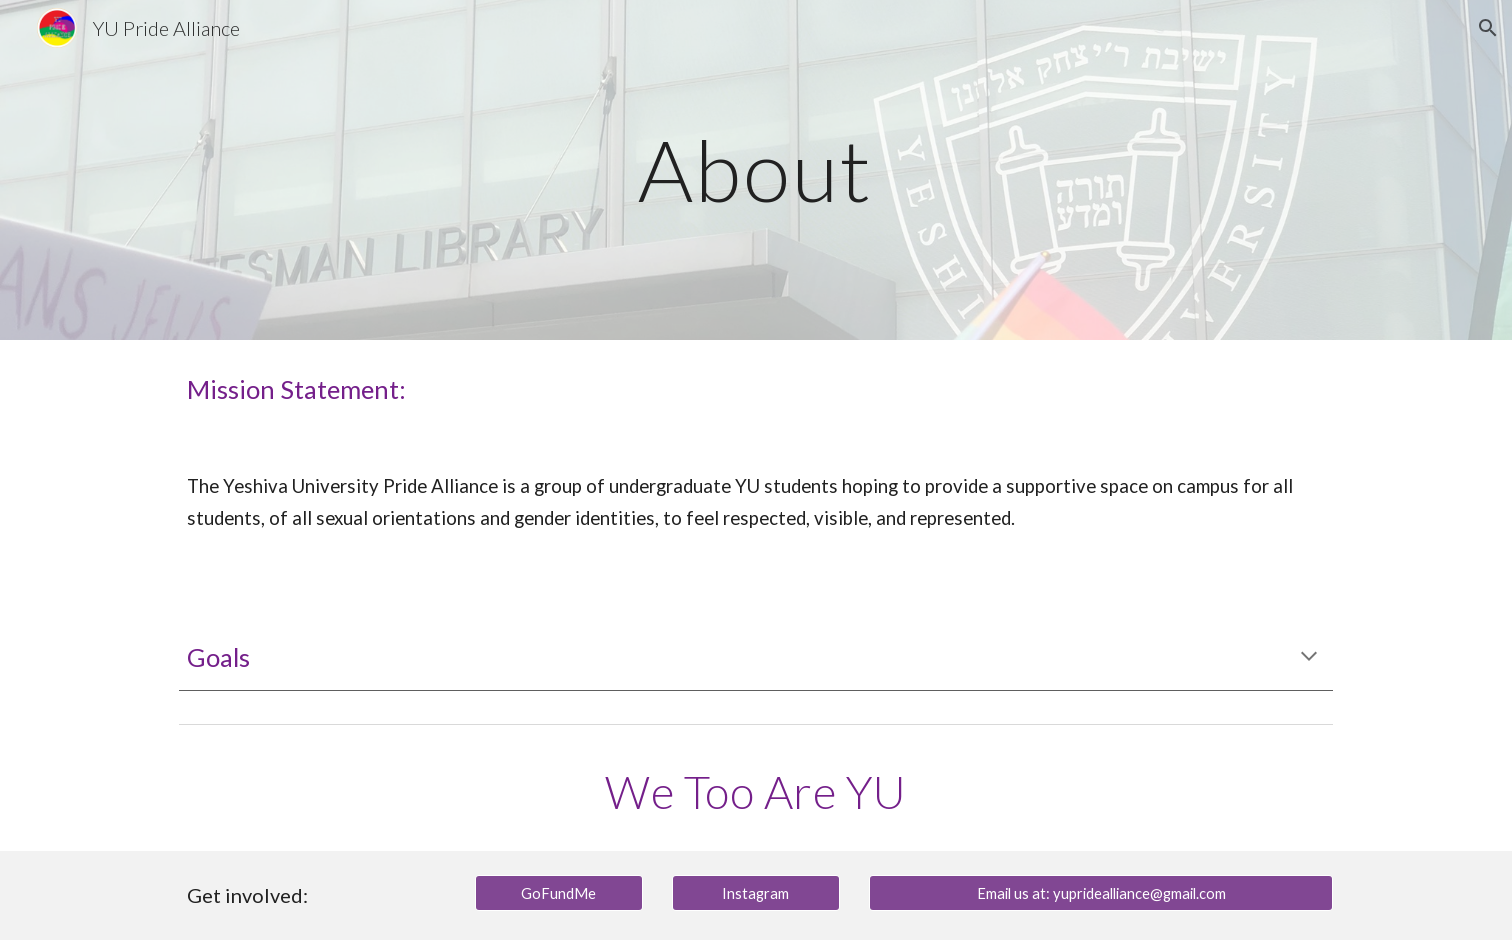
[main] (756, 169)
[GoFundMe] (559, 893)
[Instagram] (756, 893)
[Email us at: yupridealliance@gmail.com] (1101, 893)
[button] (1488, 28)
